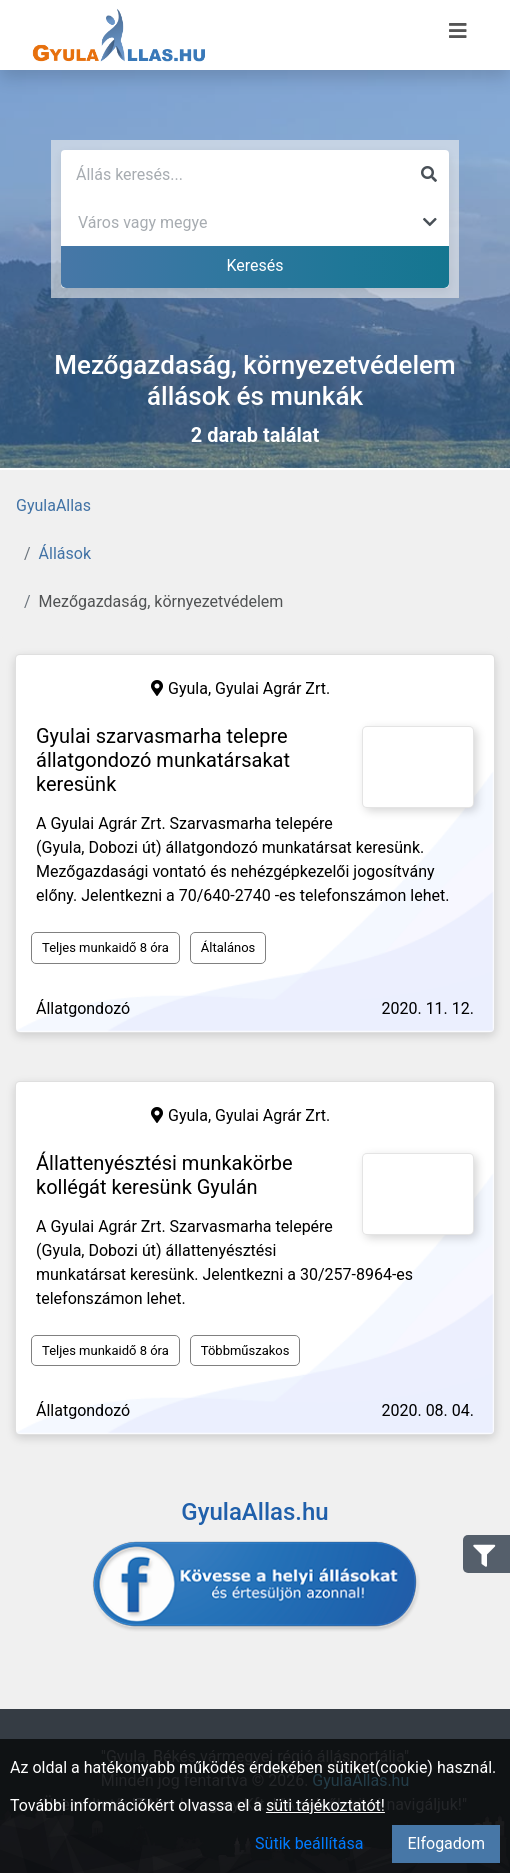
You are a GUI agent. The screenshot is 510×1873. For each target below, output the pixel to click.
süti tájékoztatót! (325, 1805)
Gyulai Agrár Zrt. (272, 688)
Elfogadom (446, 1843)
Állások (65, 553)
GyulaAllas (53, 505)
